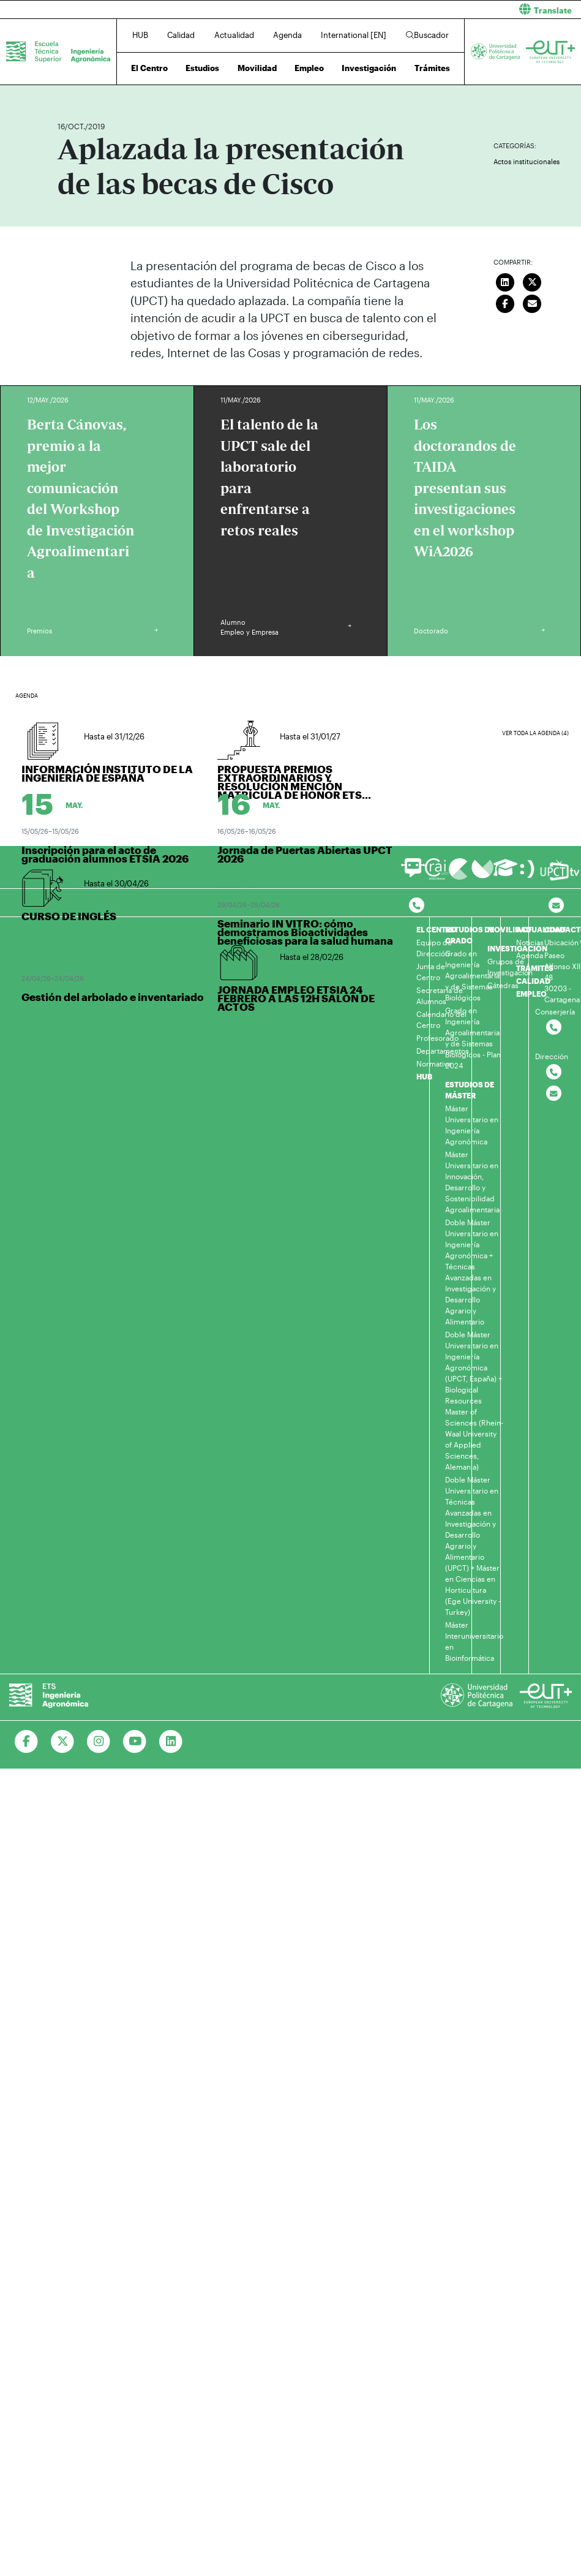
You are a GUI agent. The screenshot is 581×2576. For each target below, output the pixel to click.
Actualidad (234, 35)
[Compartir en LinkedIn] (505, 281)
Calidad (181, 35)
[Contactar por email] (553, 1094)
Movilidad (257, 68)
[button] (441, 9)
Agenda (287, 35)
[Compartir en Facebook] (505, 303)
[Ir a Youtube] (135, 1741)
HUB (140, 35)
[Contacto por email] (556, 905)
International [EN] (353, 35)
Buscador (427, 35)
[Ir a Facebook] (26, 1741)
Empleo (309, 68)
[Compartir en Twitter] (532, 281)
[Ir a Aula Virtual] (505, 873)
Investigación (369, 68)
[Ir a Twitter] (62, 1741)
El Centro (149, 68)
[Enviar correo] (532, 303)
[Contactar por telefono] (416, 905)
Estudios (202, 68)
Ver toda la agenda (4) (535, 733)
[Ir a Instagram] (98, 1741)
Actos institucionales (526, 161)
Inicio (67, 90)
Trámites (432, 68)
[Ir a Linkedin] (171, 1741)
